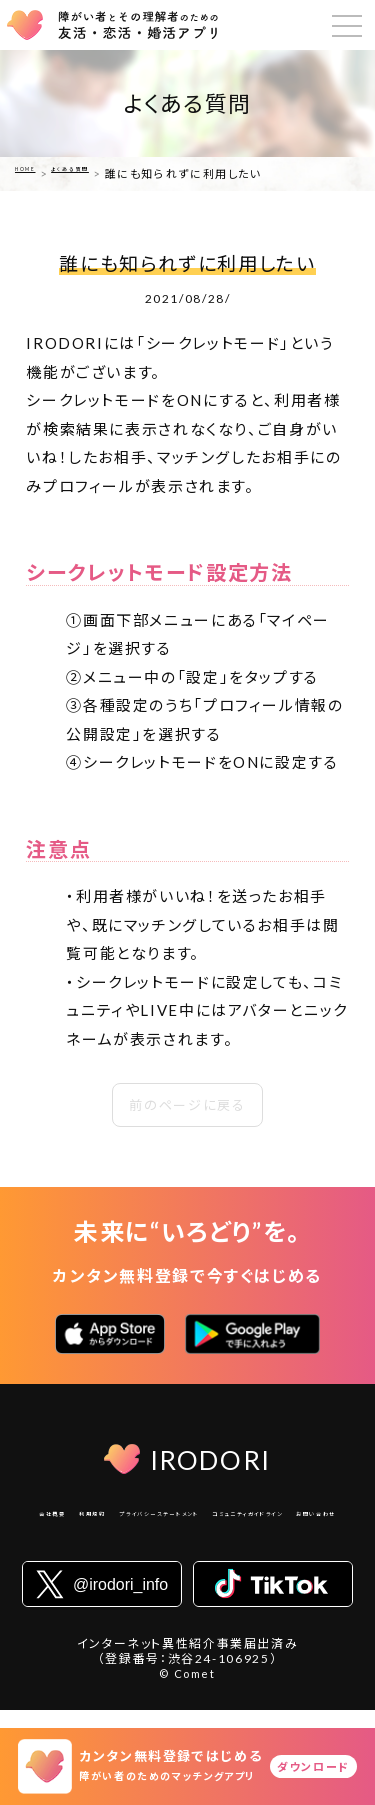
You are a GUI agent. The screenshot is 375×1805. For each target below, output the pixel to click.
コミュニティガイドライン (140, 1542)
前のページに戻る (187, 1105)
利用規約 (135, 1517)
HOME (35, 173)
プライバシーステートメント (256, 1517)
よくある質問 (105, 173)
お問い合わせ (266, 1542)
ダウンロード (313, 1766)
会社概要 (67, 1517)
